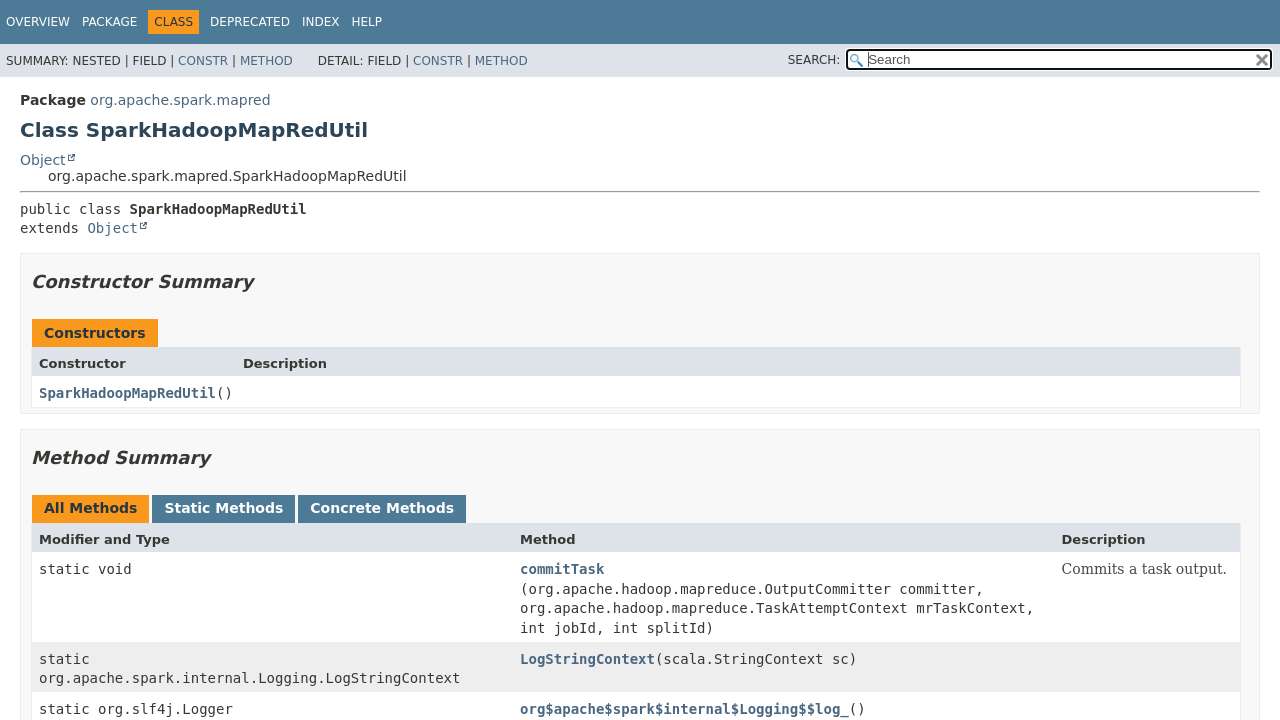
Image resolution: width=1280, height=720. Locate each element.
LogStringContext (587, 659)
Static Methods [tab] (223, 508)
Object (43, 160)
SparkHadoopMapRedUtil (127, 393)
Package (109, 22)
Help (366, 22)
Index (321, 22)
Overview (38, 22)
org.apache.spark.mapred (180, 100)
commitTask (562, 569)
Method (266, 61)
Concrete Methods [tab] (382, 508)
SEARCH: (814, 60)
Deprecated (250, 22)
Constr (203, 61)
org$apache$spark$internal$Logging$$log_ (684, 709)
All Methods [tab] (90, 508)
